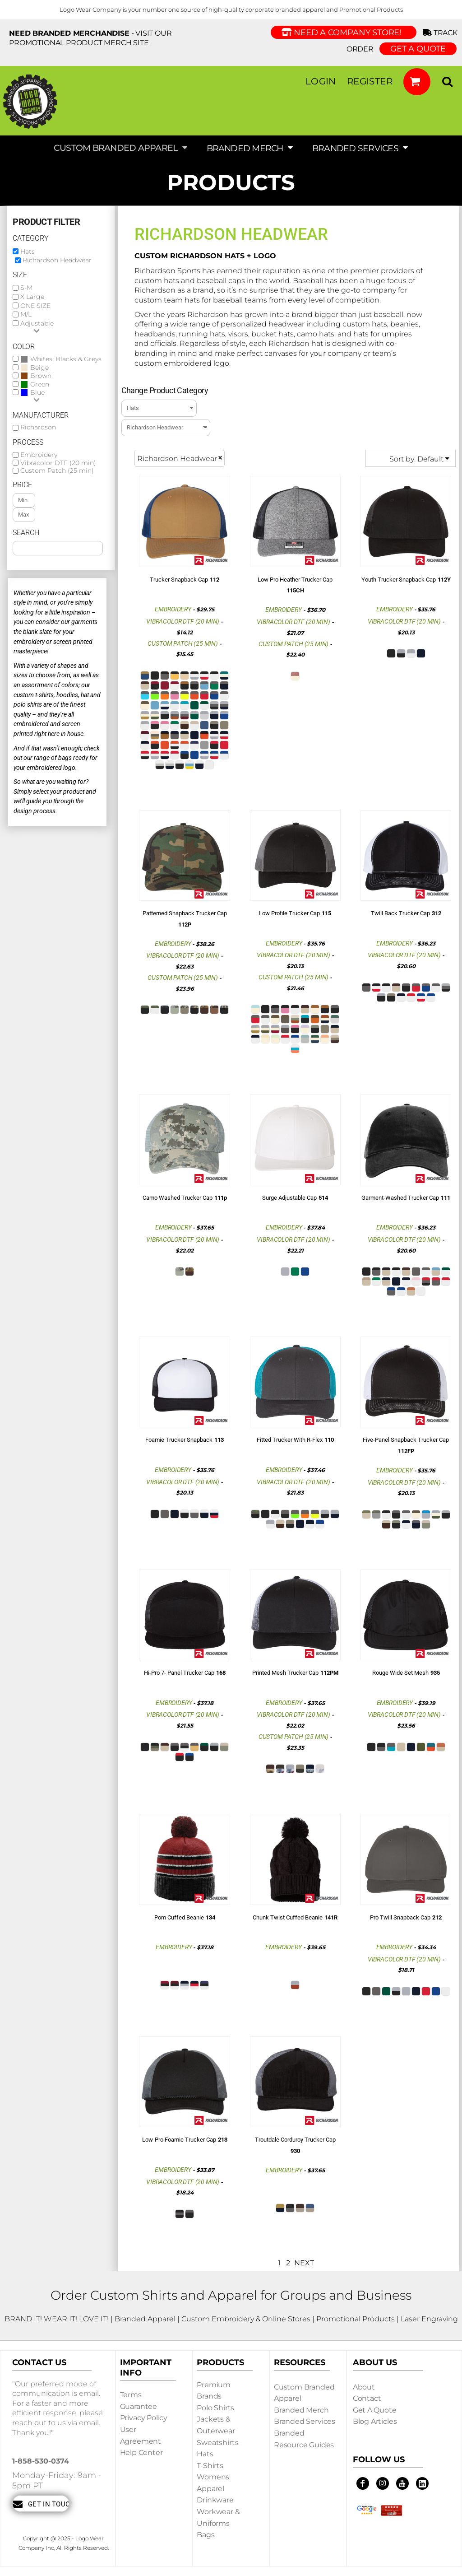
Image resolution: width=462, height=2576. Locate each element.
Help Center (141, 2452)
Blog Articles (375, 2421)
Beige (39, 368)
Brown (40, 376)
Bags (205, 2534)
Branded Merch (301, 2410)
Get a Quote (375, 2410)
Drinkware (215, 2500)
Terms (131, 2394)
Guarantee (138, 2406)
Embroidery (38, 454)
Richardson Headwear (57, 260)
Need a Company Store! (344, 32)
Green (39, 384)
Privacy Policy (144, 2417)
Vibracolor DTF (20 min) (58, 462)
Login (320, 81)
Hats (27, 251)
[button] (416, 81)
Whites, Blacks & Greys (66, 359)
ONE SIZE (35, 306)
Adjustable (37, 323)
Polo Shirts (215, 2408)
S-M (26, 288)
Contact (367, 2398)
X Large (32, 297)
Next (304, 2263)
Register (370, 81)
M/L (26, 314)
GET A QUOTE (418, 49)
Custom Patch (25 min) (57, 470)
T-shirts (210, 2465)
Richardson (38, 427)
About (364, 2387)
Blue (37, 392)
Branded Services (304, 2421)
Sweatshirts (217, 2442)
